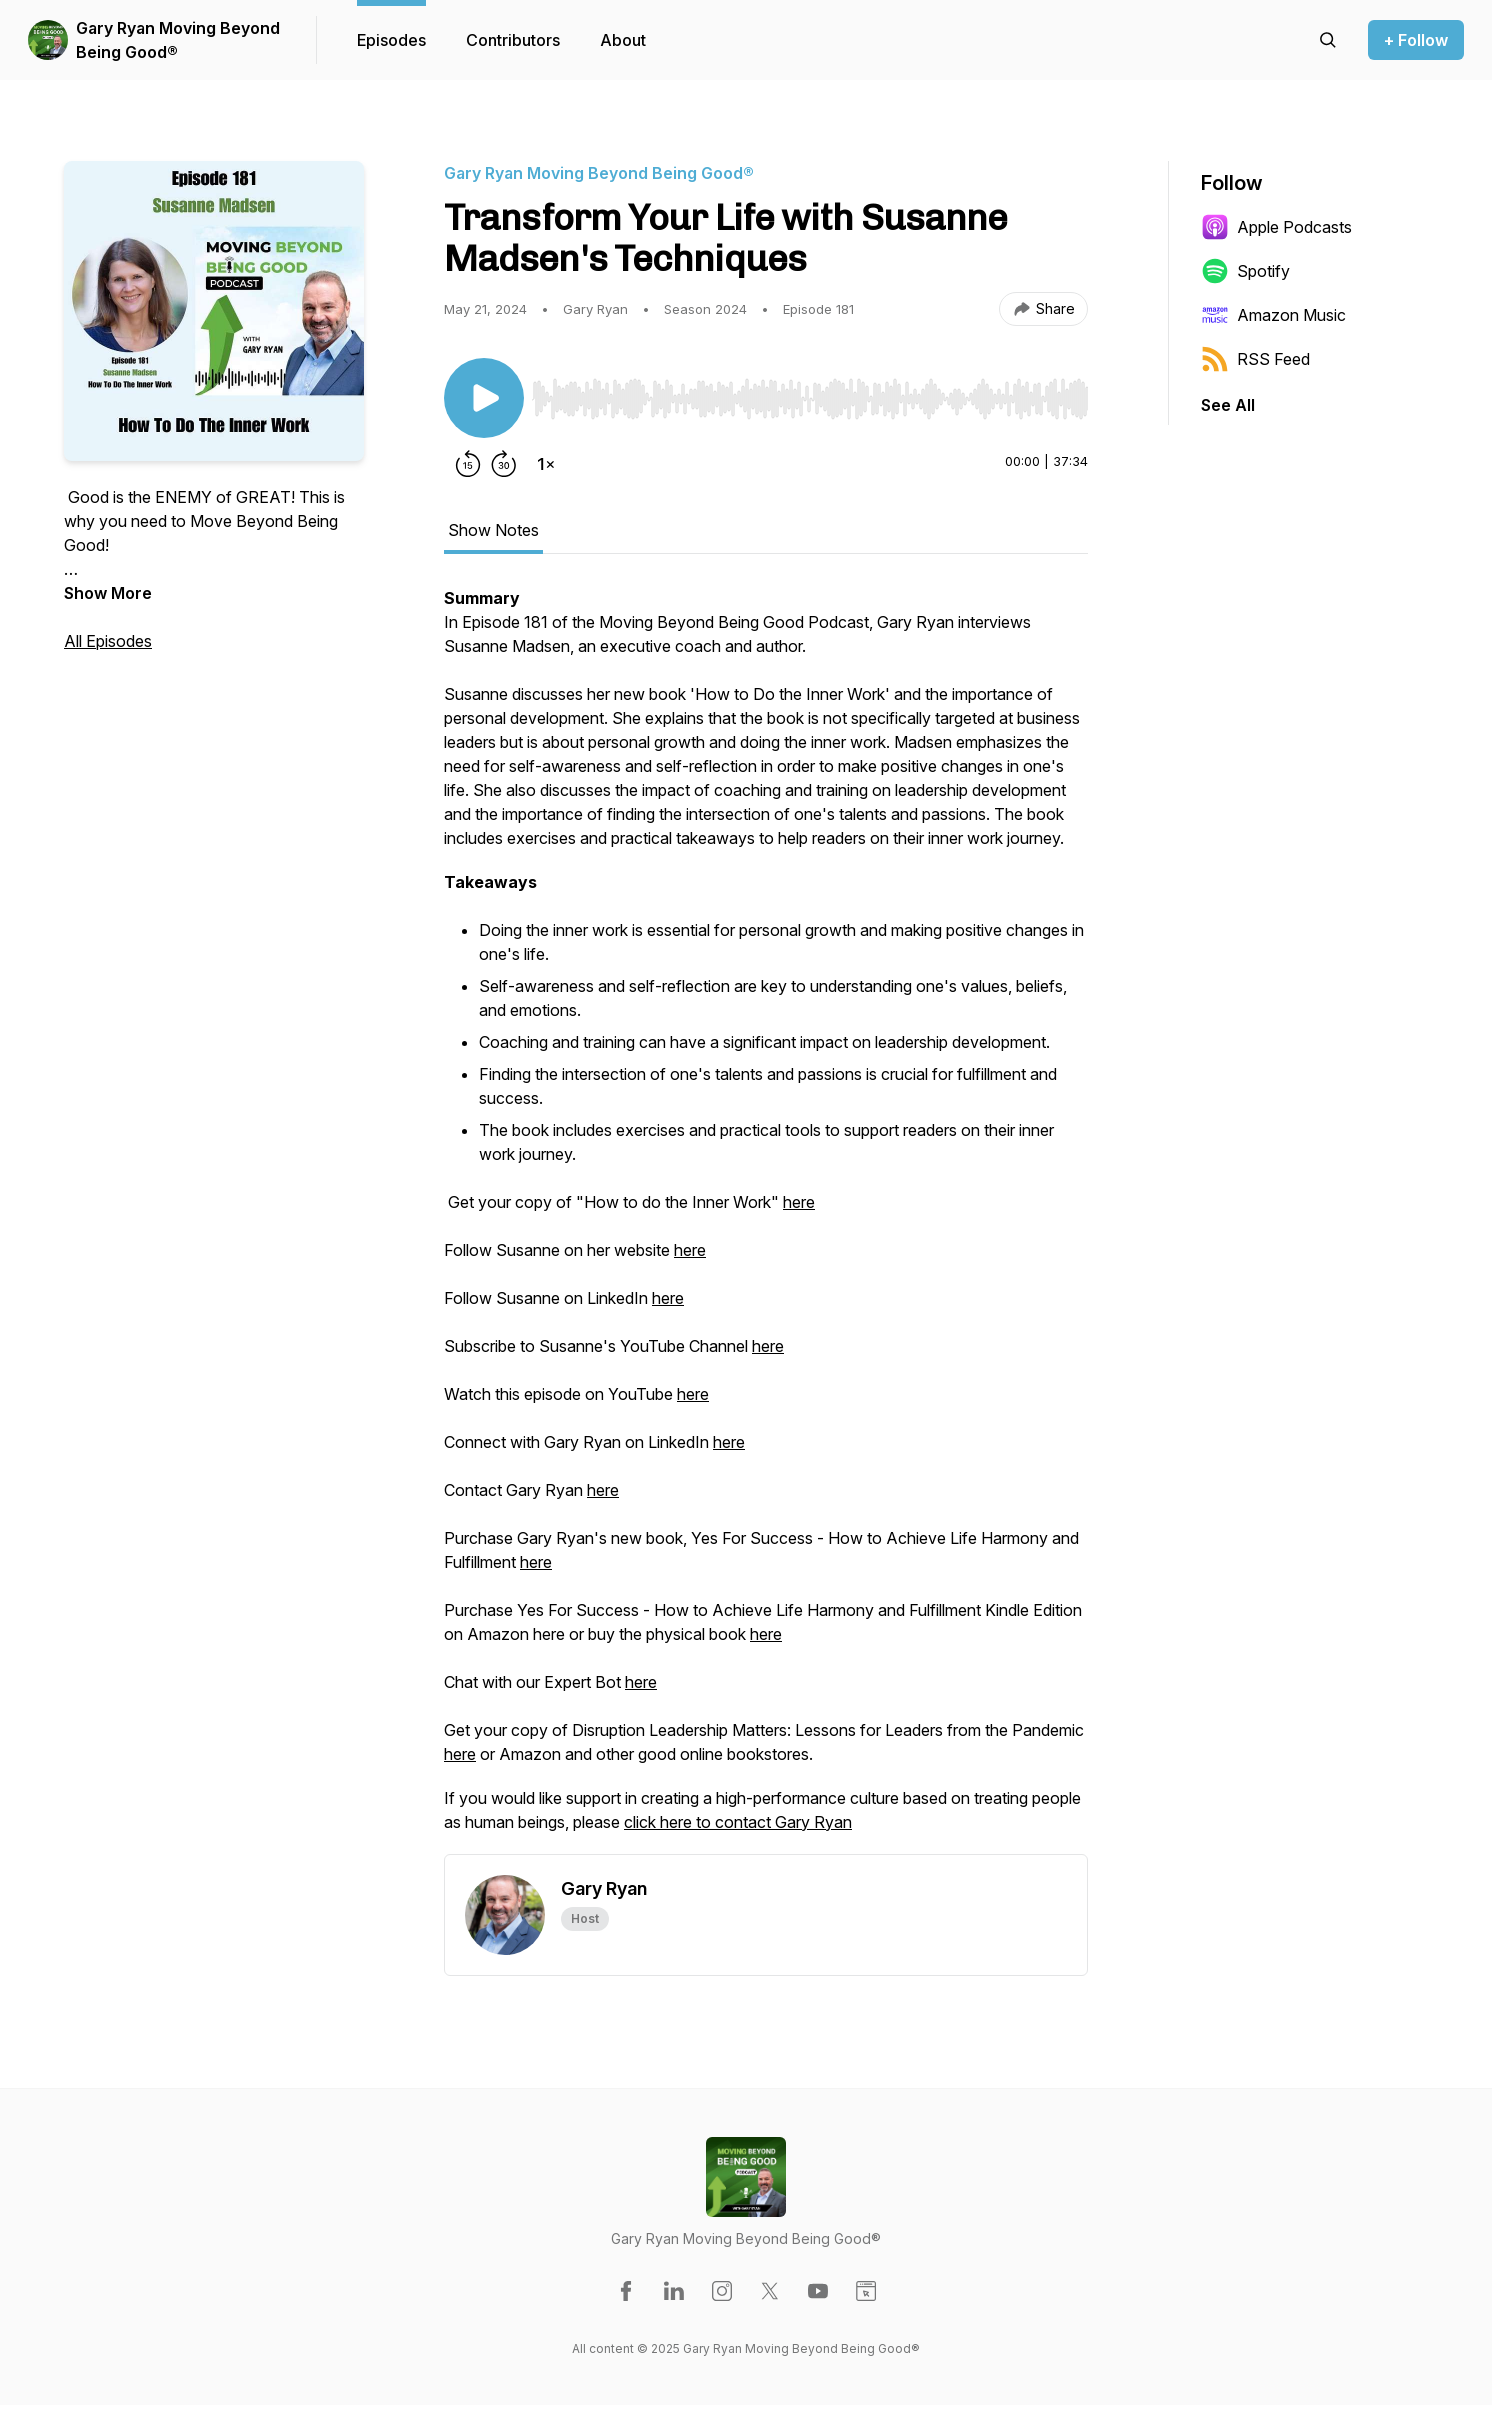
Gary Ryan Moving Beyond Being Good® (178, 40)
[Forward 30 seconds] (504, 464)
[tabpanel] (766, 1220)
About (623, 40)
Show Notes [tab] (493, 530)
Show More (108, 593)
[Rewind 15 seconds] (468, 464)
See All (1228, 405)
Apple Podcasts (1276, 227)
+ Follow (1416, 40)
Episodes (391, 40)
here (799, 1202)
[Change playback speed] (546, 464)
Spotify (1245, 271)
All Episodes (108, 641)
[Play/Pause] (484, 398)
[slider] (810, 399)
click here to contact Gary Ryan (738, 1822)
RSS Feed (1255, 359)
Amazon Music (1273, 315)
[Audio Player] (810, 393)
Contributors (513, 40)
